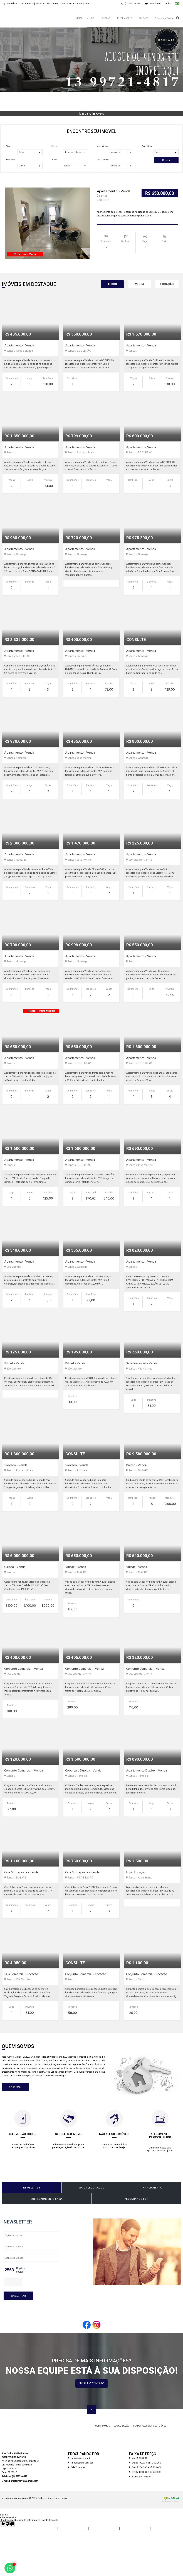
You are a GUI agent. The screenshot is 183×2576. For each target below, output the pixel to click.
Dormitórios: (147, 146)
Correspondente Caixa (47, 2198)
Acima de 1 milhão (140, 2477)
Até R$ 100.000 (138, 2458)
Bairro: (54, 159)
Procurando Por (136, 2198)
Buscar (166, 160)
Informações (125, 18)
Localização (121, 2426)
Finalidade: (11, 159)
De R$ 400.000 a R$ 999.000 (145, 2472)
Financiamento (151, 2187)
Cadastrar (18, 2296)
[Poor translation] (9, 2524)
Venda (91, 18)
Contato (143, 18)
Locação (106, 18)
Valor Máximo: (103, 159)
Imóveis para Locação (80, 2463)
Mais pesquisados (91, 2187)
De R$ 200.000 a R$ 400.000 (145, 2467)
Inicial (78, 18)
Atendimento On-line (158, 4)
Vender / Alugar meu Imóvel (149, 2426)
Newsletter (31, 2187)
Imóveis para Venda (79, 2458)
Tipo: (8, 146)
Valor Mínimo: (103, 146)
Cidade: (54, 146)
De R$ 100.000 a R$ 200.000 (145, 2463)
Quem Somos (102, 2426)
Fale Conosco (76, 2467)
